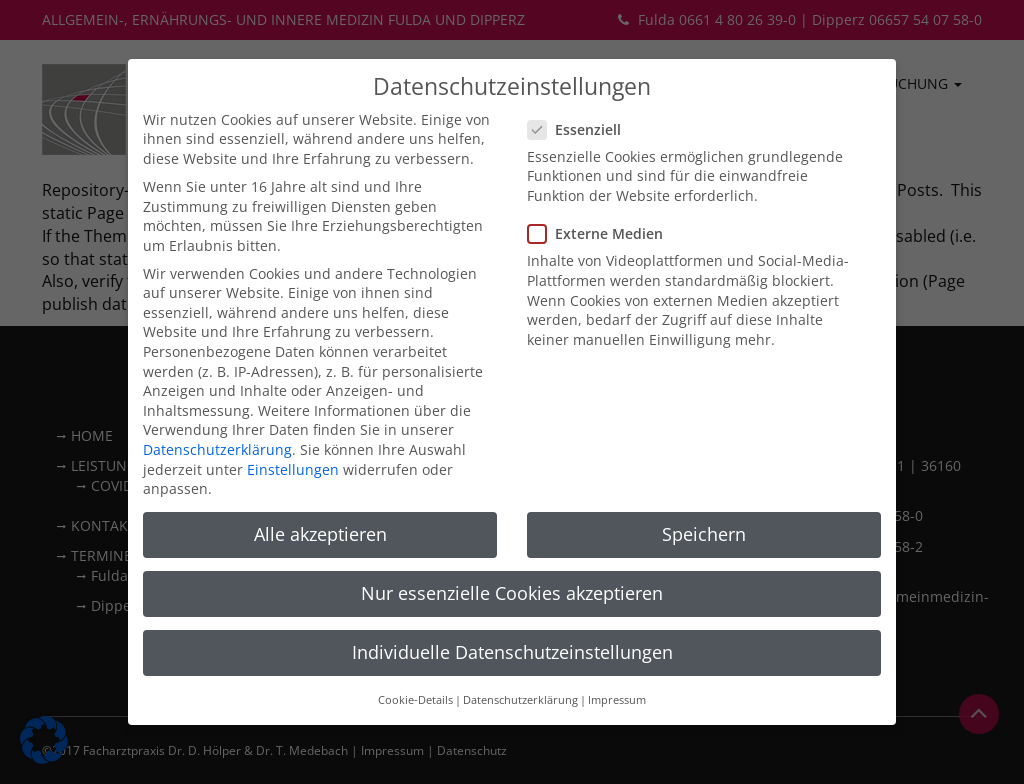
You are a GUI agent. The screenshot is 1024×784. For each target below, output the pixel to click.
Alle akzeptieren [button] (320, 478)
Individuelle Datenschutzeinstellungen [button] (512, 597)
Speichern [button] (704, 478)
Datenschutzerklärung (217, 393)
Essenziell (580, 73)
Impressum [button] (617, 644)
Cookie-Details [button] (415, 644)
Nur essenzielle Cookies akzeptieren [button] (512, 537)
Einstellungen (293, 413)
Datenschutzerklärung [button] (520, 644)
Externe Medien (601, 177)
